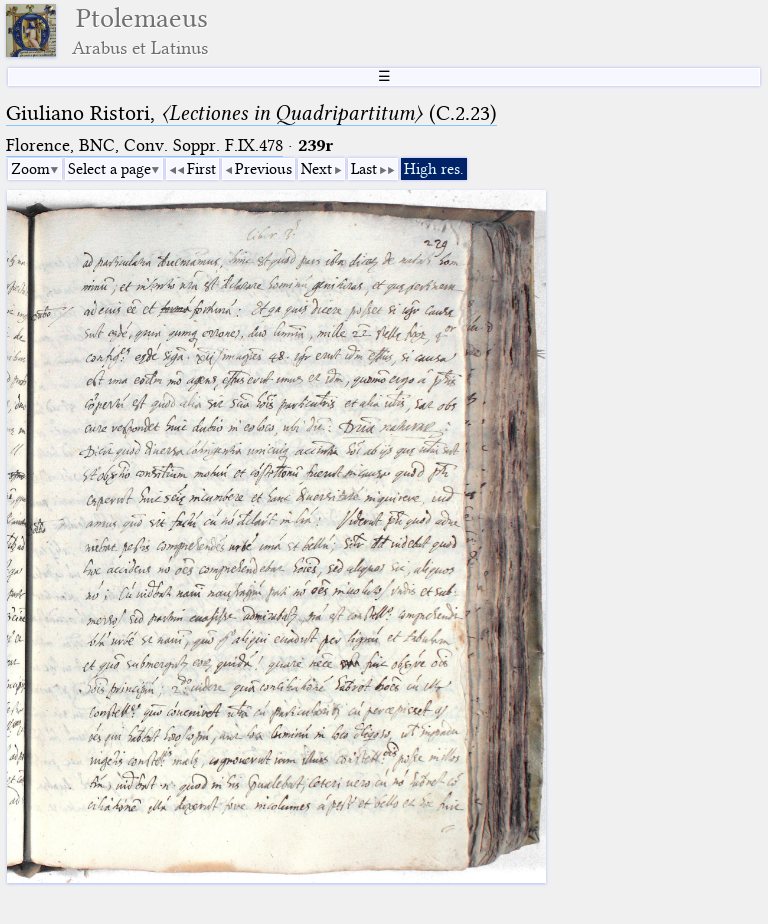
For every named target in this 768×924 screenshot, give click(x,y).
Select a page (109, 169)
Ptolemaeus (140, 30)
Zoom (30, 169)
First (201, 169)
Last (364, 169)
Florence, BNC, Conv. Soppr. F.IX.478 (144, 145)
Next (316, 169)
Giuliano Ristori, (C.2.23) (251, 113)
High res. (434, 169)
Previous (263, 169)
